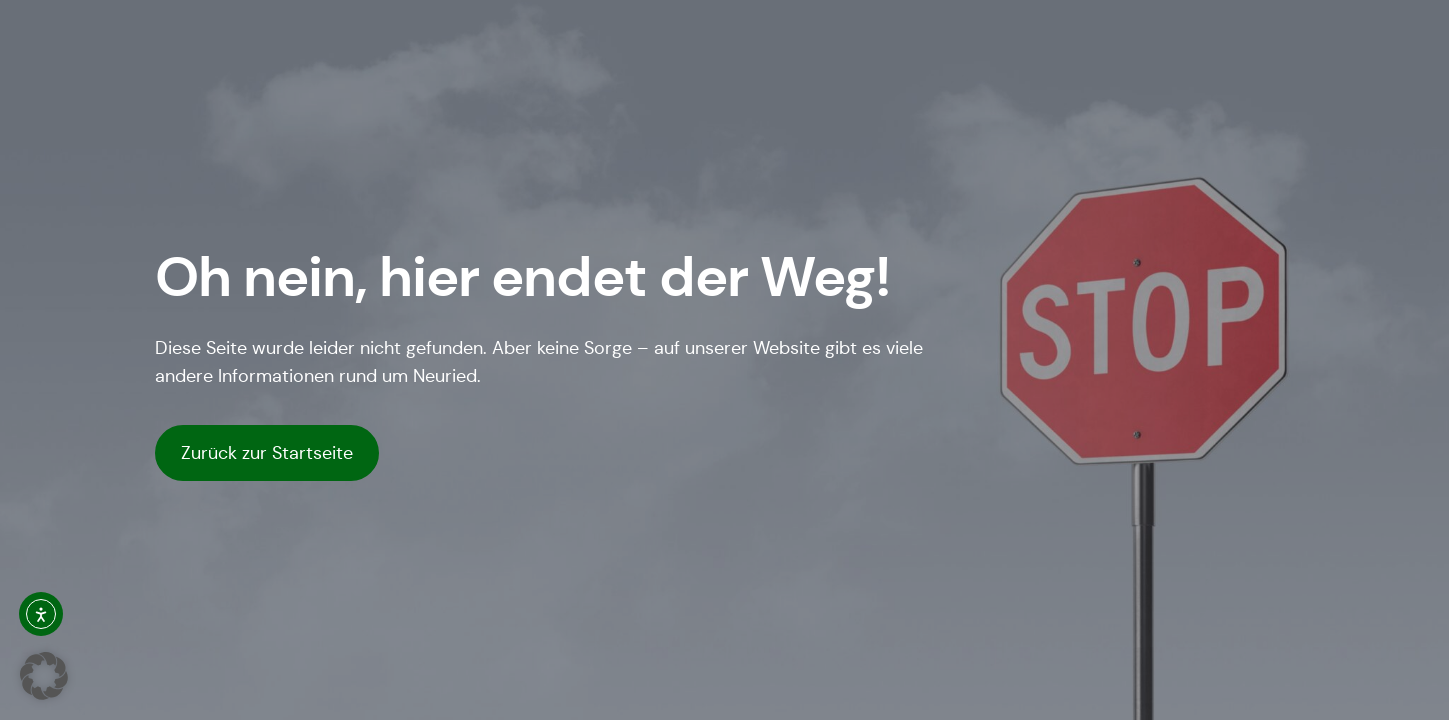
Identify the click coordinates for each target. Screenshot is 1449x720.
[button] (44, 676)
